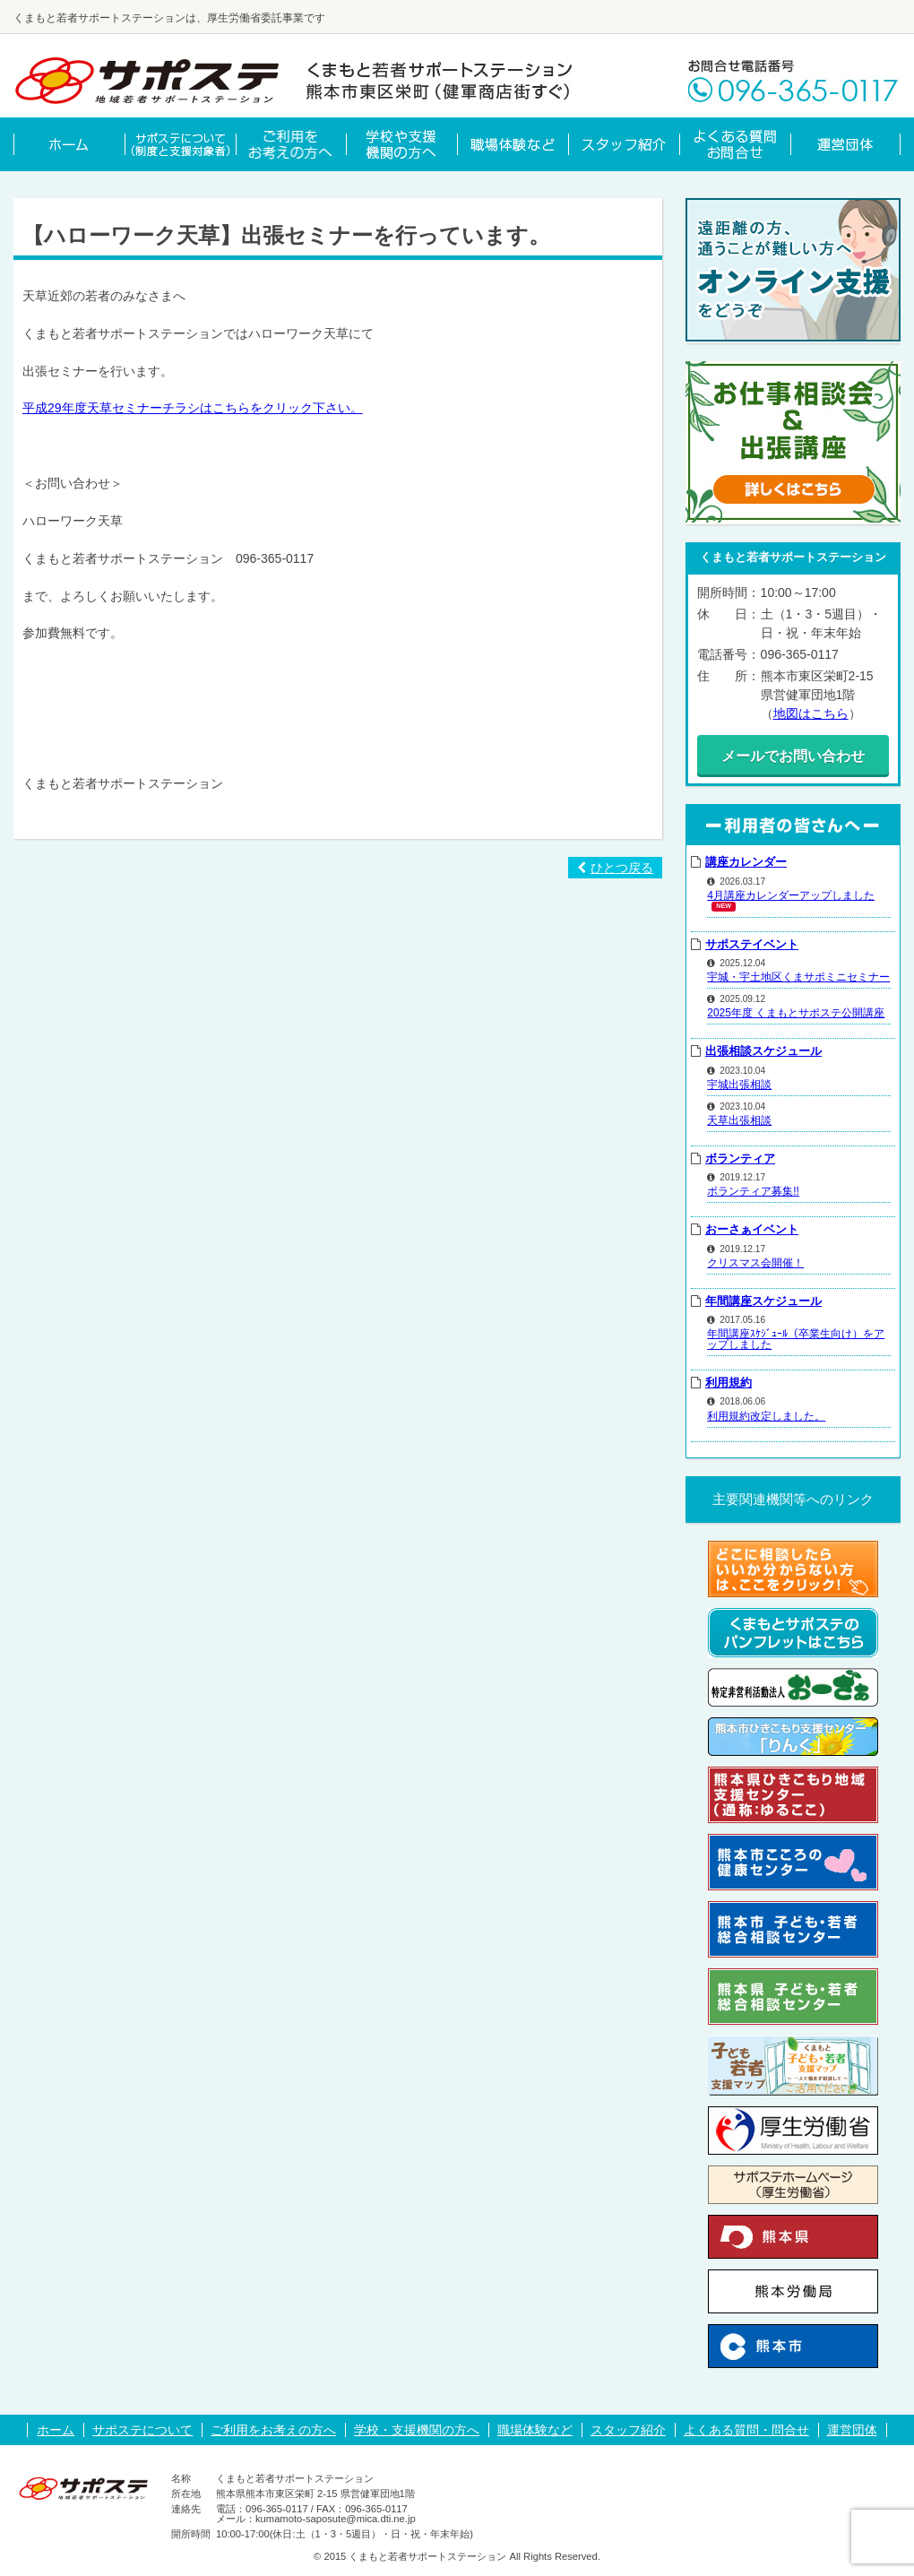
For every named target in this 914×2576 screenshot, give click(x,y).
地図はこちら (811, 713)
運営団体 (852, 2430)
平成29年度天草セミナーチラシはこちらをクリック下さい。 (192, 408)
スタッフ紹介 (628, 2430)
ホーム (55, 2430)
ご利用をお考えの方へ (273, 2430)
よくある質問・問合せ (746, 2430)
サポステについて (142, 2430)
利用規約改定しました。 (766, 1416)
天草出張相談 (739, 1120)
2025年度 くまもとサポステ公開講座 (795, 1013)
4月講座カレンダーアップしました (791, 895)
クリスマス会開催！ (755, 1263)
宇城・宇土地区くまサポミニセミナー (798, 977)
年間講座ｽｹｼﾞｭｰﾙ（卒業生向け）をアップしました (795, 1339)
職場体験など (535, 2430)
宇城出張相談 (739, 1084)
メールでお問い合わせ (793, 756)
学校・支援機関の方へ (416, 2430)
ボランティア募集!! (753, 1191)
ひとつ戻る (615, 867)
